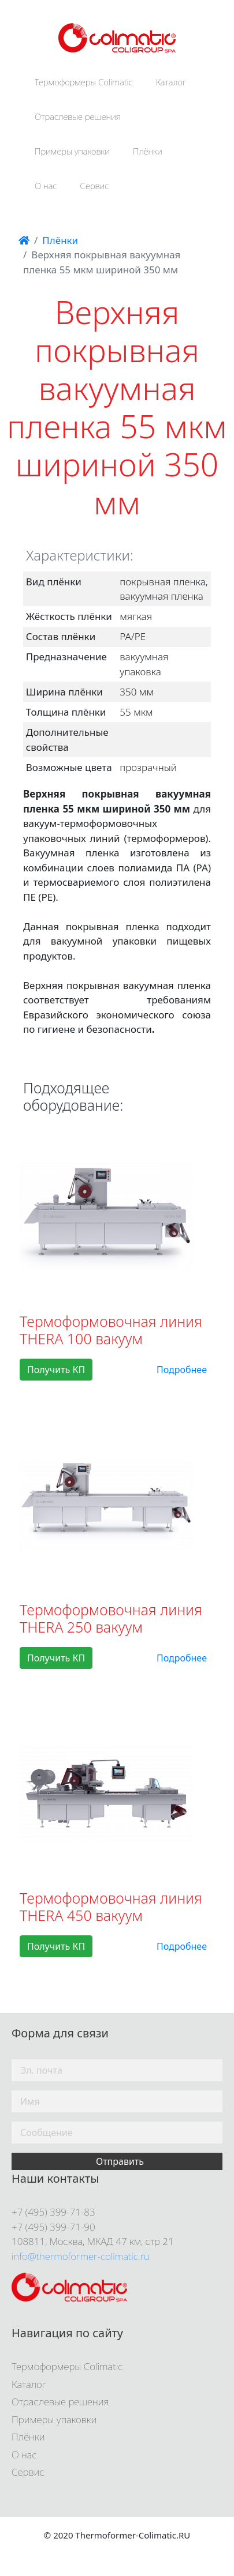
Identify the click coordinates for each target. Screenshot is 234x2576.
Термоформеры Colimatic (84, 82)
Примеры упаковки (72, 151)
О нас (46, 185)
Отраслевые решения (78, 116)
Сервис (94, 185)
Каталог (171, 82)
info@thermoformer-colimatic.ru (81, 2256)
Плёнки (147, 151)
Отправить (120, 2161)
